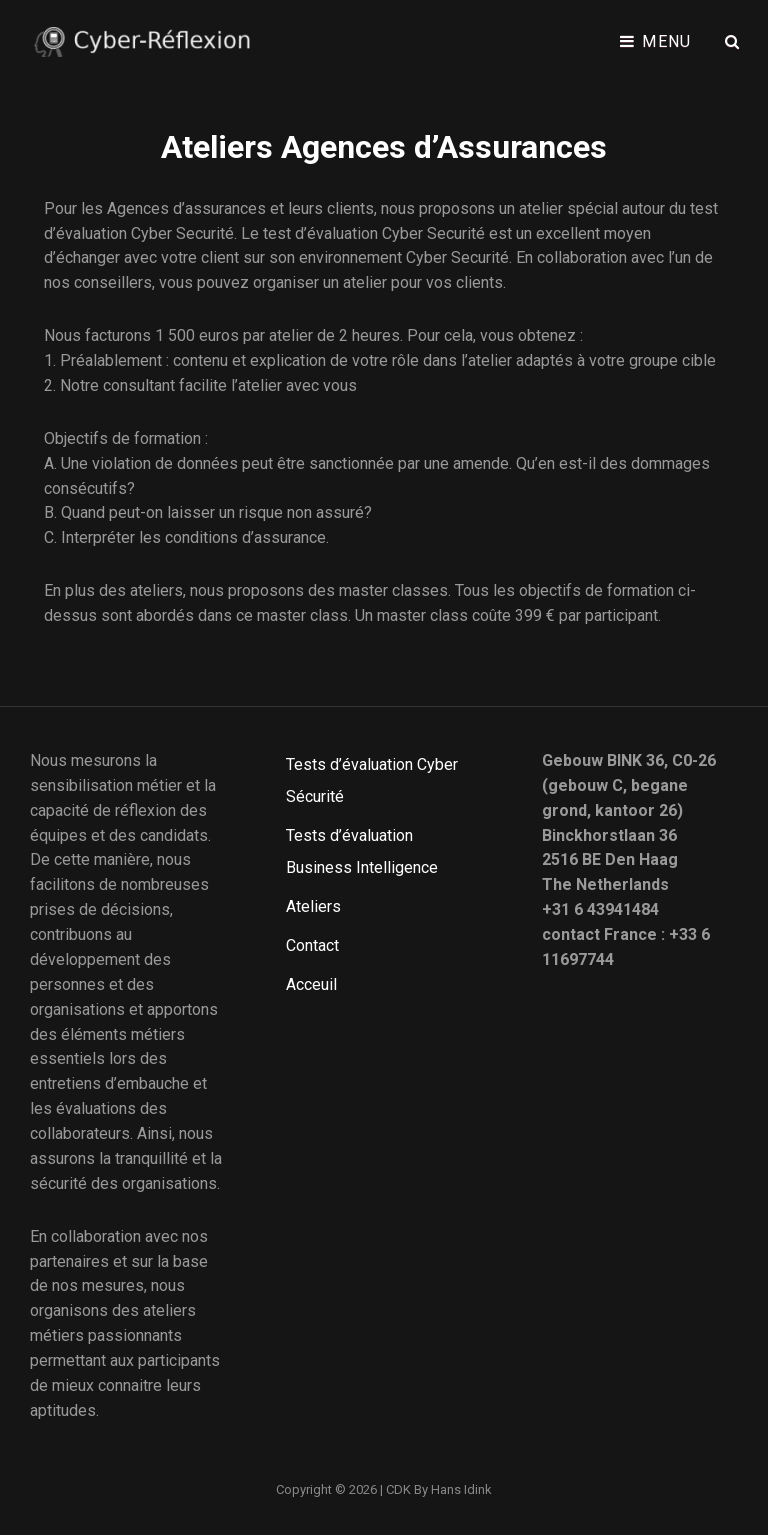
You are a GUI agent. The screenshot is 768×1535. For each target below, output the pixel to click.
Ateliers (313, 906)
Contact (312, 945)
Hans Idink (461, 1489)
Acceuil (311, 984)
